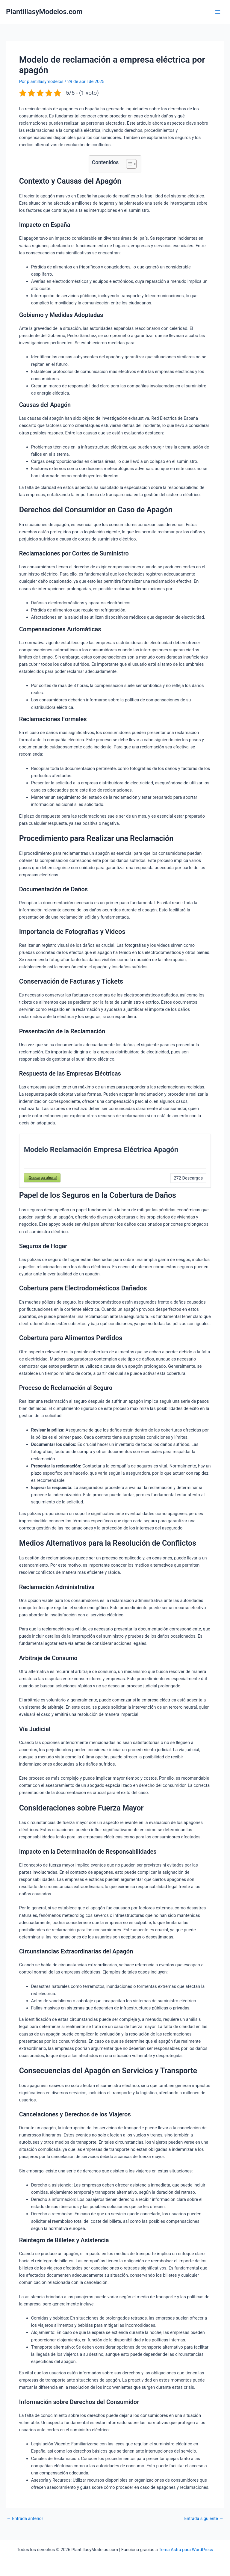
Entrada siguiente (203, 2518)
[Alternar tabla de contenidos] (128, 164)
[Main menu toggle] (217, 12)
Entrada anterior (25, 2518)
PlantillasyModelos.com (44, 11)
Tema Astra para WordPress (186, 2549)
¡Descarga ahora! (42, 1178)
